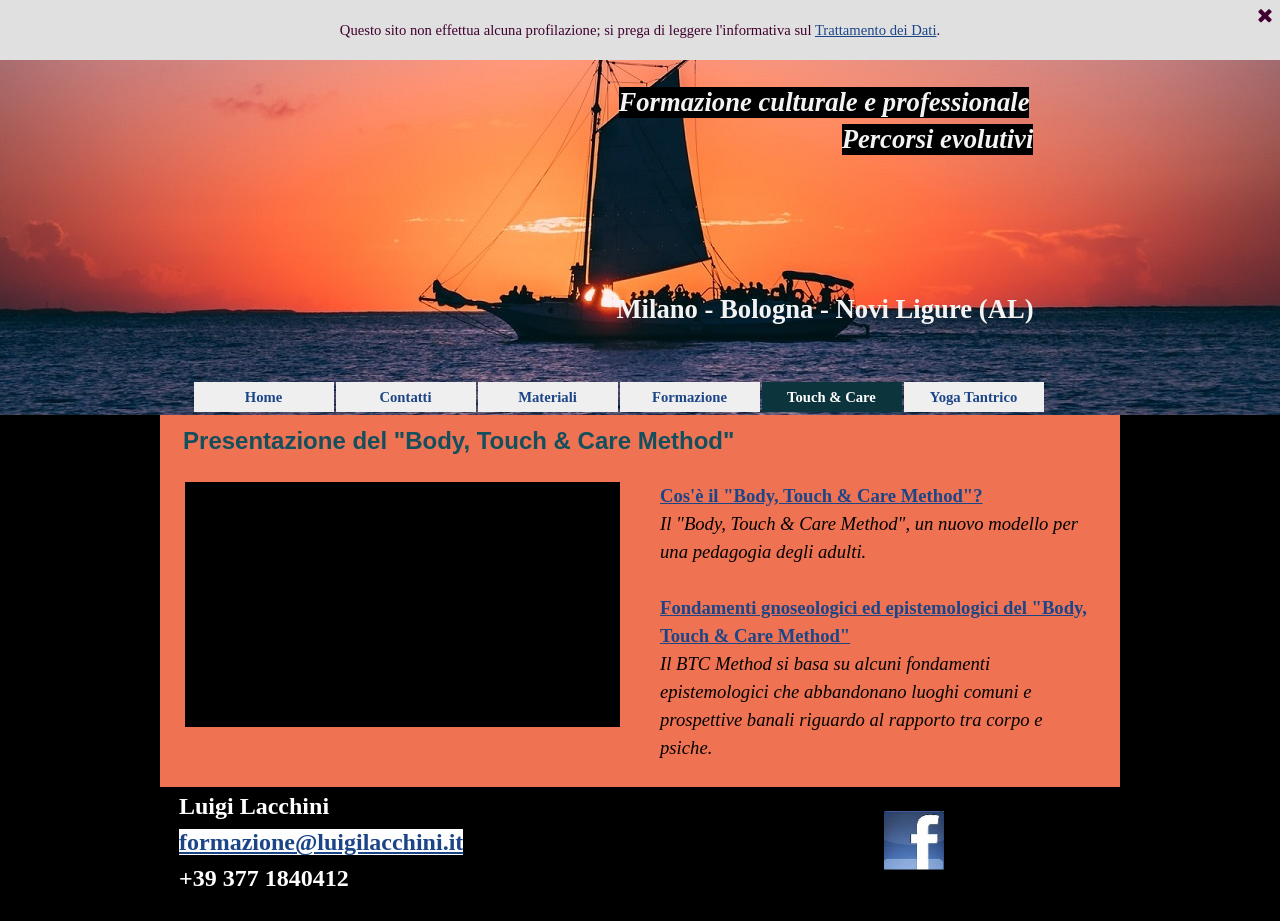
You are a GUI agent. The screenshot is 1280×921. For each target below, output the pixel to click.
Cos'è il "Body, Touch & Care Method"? (821, 495)
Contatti (405, 397)
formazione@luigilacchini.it (321, 842)
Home (263, 397)
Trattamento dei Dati (876, 25)
